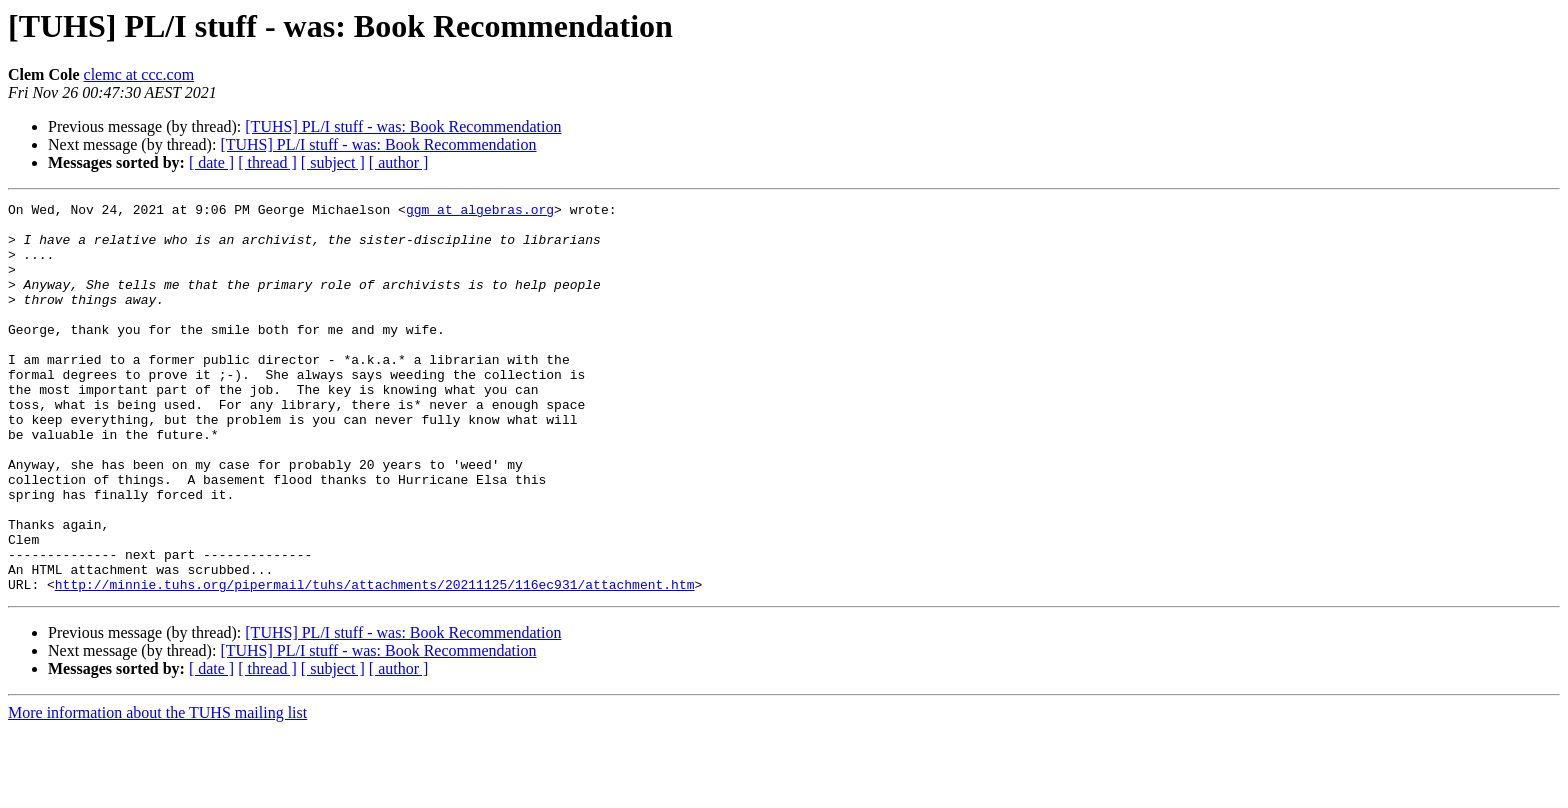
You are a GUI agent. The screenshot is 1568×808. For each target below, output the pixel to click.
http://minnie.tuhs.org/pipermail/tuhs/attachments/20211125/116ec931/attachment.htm (375, 662)
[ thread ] (267, 162)
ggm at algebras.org (480, 212)
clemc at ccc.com (139, 74)
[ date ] (211, 162)
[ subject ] (333, 162)
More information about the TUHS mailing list (157, 790)
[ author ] (399, 162)
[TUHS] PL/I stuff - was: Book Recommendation (403, 126)
